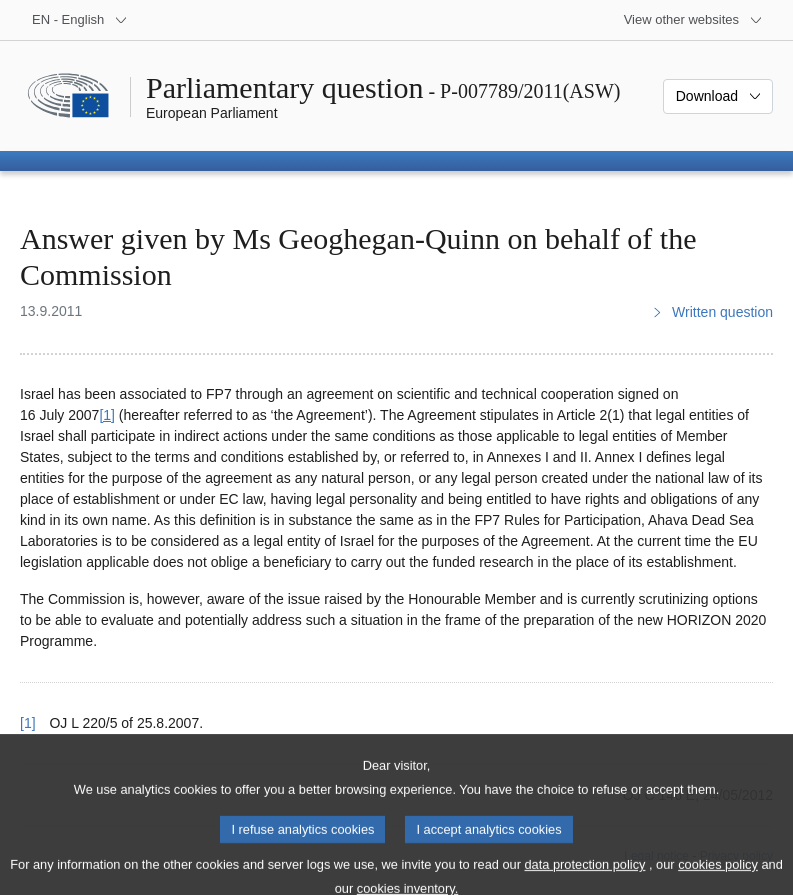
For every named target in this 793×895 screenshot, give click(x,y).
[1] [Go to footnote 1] (107, 415)
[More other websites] (693, 20)
